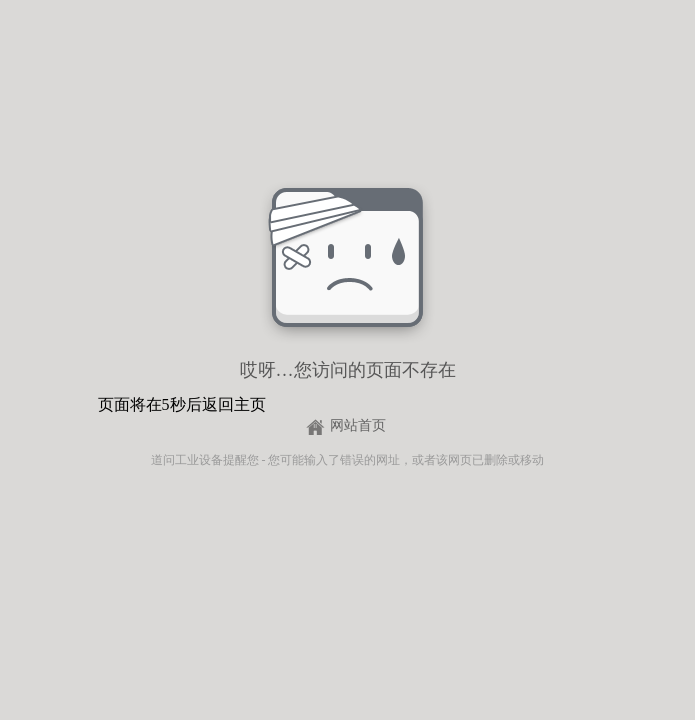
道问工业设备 (187, 460)
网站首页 (358, 425)
